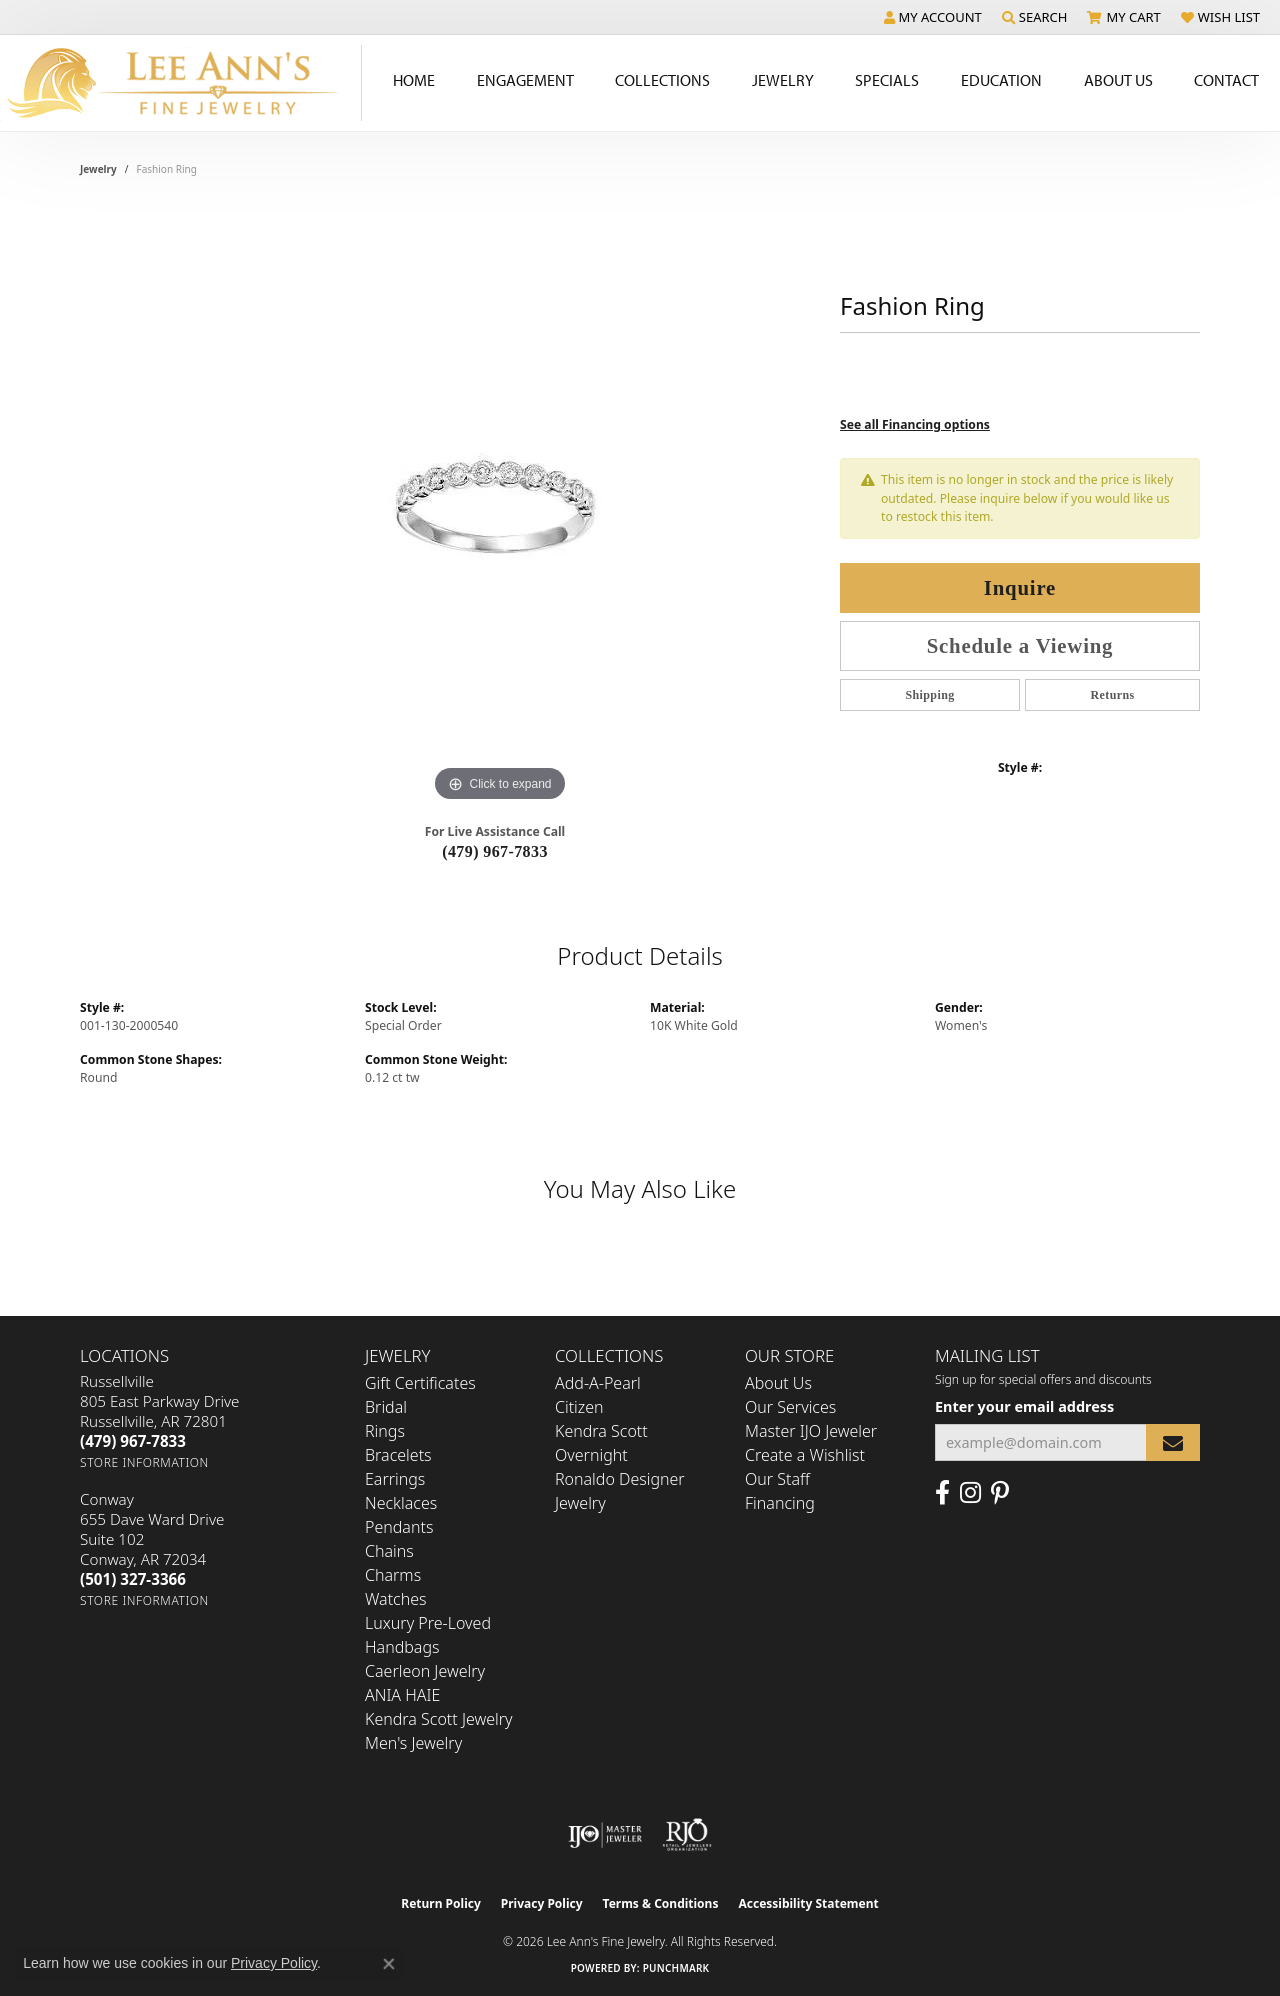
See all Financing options (915, 424)
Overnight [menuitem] (591, 1455)
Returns (1112, 695)
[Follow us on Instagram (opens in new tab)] (970, 1493)
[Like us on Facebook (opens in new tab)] (942, 1493)
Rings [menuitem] (385, 1431)
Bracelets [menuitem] (398, 1455)
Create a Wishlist (805, 1455)
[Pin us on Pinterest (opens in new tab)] (1000, 1493)
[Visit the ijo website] (605, 1835)
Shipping (929, 695)
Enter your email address (1024, 1406)
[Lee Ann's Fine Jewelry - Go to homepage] (181, 83)
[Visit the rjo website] (687, 1835)
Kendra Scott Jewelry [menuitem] (439, 1719)
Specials (887, 80)
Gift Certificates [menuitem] (420, 1383)
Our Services (790, 1407)
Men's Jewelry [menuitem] (413, 1743)
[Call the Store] (133, 1441)
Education (1001, 80)
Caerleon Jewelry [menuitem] (425, 1671)
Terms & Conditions (661, 1903)
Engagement (525, 80)
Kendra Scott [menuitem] (601, 1431)
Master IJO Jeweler (811, 1431)
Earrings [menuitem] (395, 1479)
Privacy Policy (542, 1903)
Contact (1226, 80)
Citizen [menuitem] (579, 1407)
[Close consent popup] (389, 1964)
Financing (780, 1503)
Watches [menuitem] (396, 1599)
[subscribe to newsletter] (1173, 1442)
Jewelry (783, 80)
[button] (933, 17)
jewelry (98, 169)
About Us (1118, 80)
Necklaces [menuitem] (401, 1503)
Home (414, 80)
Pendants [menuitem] (399, 1527)
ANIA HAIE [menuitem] (402, 1695)
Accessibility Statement (808, 1903)
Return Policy (441, 1903)
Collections (662, 80)
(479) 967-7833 (495, 851)
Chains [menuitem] (389, 1551)
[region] (500, 507)
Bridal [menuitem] (386, 1407)
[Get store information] (144, 1462)
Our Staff (777, 1479)
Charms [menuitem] (393, 1575)
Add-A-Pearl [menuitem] (598, 1383)
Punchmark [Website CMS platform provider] (676, 1968)
